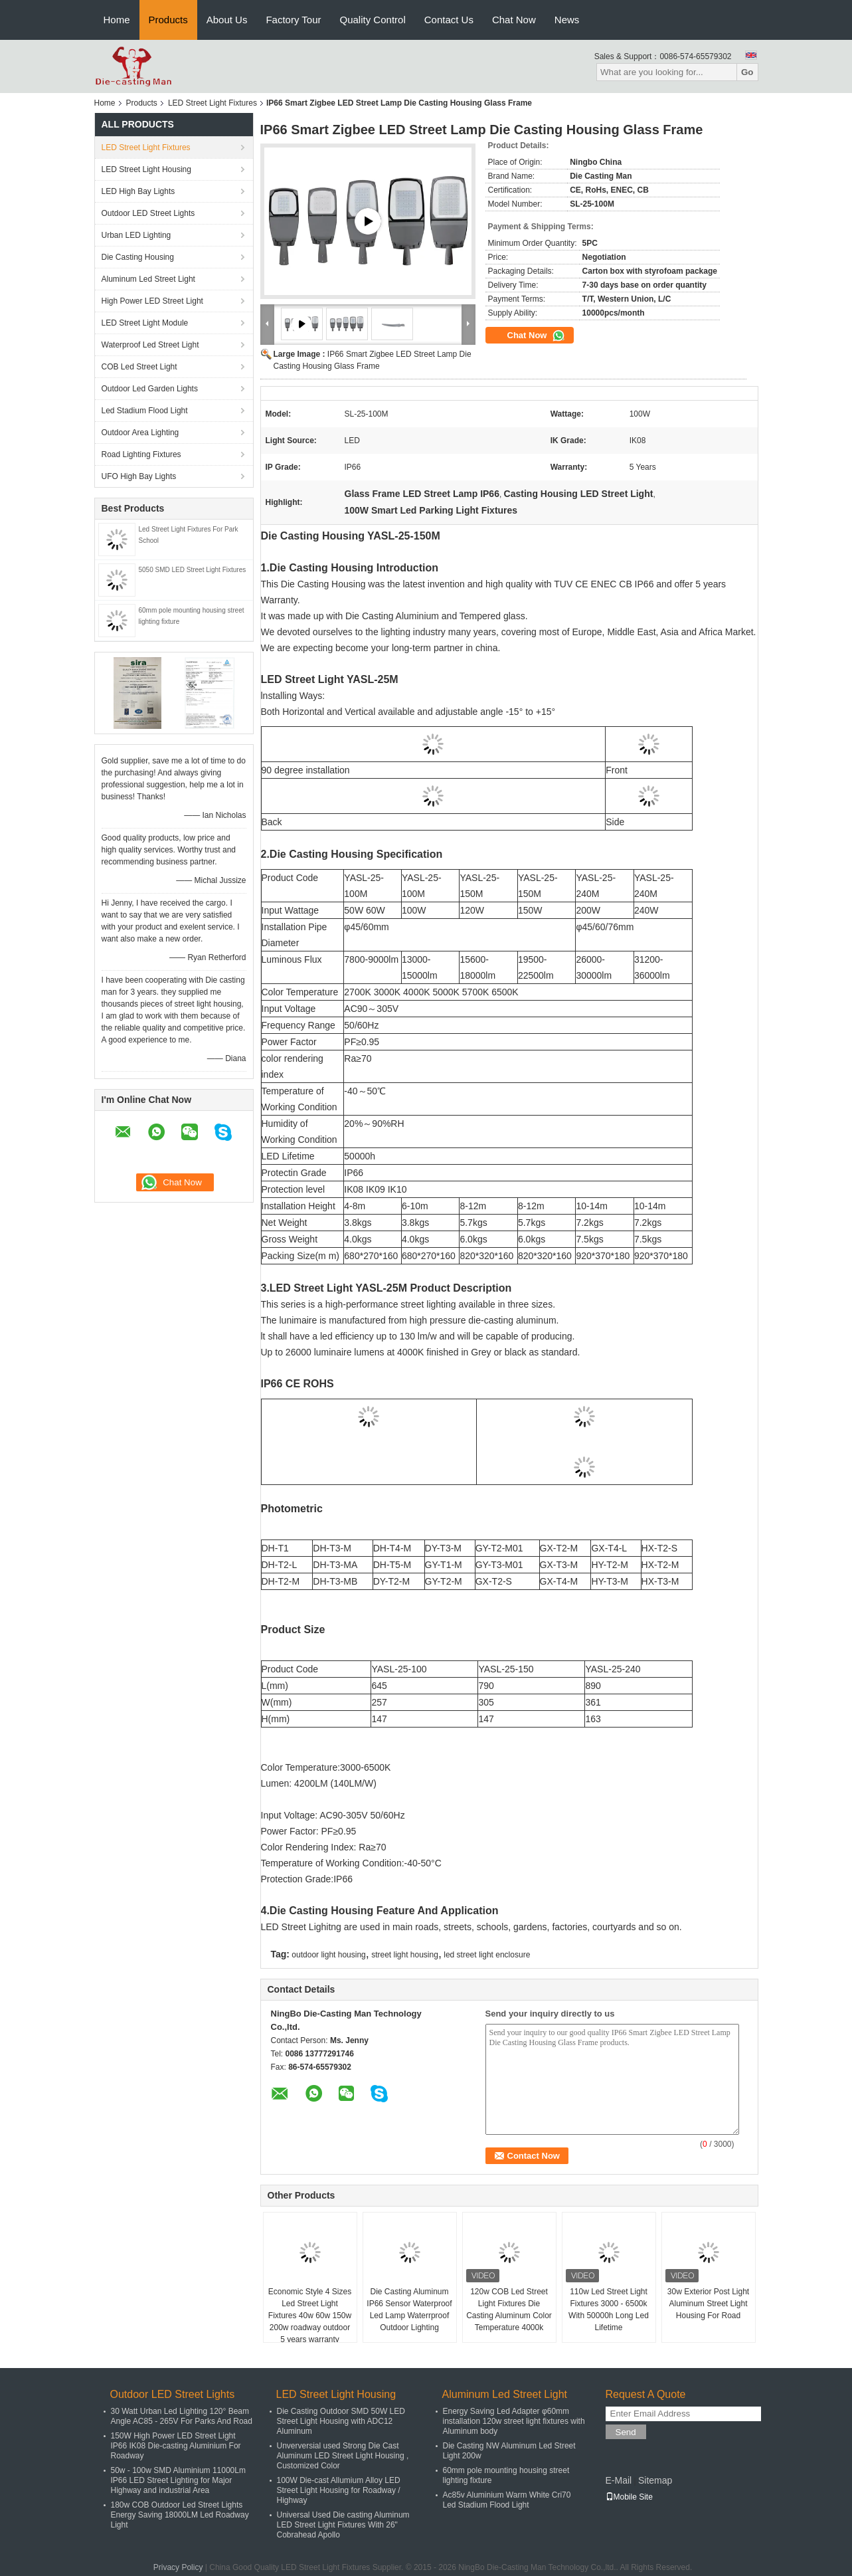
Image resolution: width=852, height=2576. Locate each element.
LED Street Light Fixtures (212, 103)
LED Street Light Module (145, 323)
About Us (227, 19)
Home (117, 19)
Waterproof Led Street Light (150, 344)
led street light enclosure (487, 1954)
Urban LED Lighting (136, 235)
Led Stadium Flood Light (145, 410)
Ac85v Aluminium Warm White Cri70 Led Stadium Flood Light (507, 2500)
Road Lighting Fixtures (141, 454)
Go (747, 72)
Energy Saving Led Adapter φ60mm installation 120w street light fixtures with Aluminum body (514, 2421)
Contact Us (448, 19)
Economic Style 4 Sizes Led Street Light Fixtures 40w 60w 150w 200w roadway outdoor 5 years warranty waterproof (309, 2321)
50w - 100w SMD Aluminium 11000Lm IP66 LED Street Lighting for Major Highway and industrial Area (178, 2480)
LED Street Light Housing (146, 169)
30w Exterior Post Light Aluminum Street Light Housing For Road (708, 2303)
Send (626, 2432)
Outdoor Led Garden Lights (150, 388)
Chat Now (514, 20)
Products (168, 19)
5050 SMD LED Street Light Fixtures (192, 569)
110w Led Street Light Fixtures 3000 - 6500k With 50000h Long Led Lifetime (608, 2309)
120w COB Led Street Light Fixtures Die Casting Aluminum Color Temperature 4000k (509, 2309)
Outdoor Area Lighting (140, 432)
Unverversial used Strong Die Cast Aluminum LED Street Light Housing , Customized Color (343, 2455)
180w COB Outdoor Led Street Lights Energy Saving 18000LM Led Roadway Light (180, 2514)
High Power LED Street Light (152, 301)
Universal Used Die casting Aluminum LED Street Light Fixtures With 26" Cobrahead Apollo (343, 2524)
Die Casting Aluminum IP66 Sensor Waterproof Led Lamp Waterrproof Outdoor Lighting (409, 2309)
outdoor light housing (328, 1954)
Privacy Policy (178, 2567)
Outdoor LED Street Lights (148, 213)
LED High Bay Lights (138, 191)
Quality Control (373, 19)
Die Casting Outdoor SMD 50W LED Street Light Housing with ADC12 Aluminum (341, 2421)
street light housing (404, 1954)
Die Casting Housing (138, 257)
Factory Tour (293, 19)
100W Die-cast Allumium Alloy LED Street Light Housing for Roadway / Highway (338, 2490)
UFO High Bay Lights (139, 476)
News (567, 19)
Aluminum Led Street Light (148, 279)
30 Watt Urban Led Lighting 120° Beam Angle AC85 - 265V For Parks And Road (181, 2416)
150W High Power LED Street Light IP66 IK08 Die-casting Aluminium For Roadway (176, 2445)
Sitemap (655, 2480)
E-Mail (619, 2480)
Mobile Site (629, 2497)
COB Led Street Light (139, 366)
